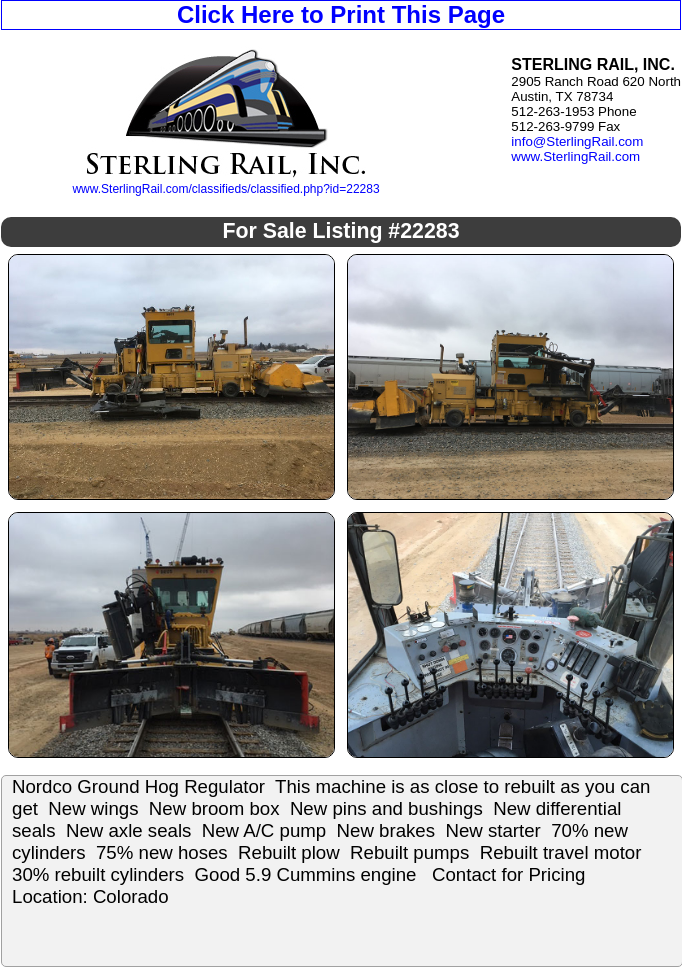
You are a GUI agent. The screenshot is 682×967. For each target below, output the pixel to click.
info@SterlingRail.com (577, 141)
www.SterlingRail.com (575, 156)
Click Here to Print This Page (341, 14)
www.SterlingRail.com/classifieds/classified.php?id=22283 (225, 189)
